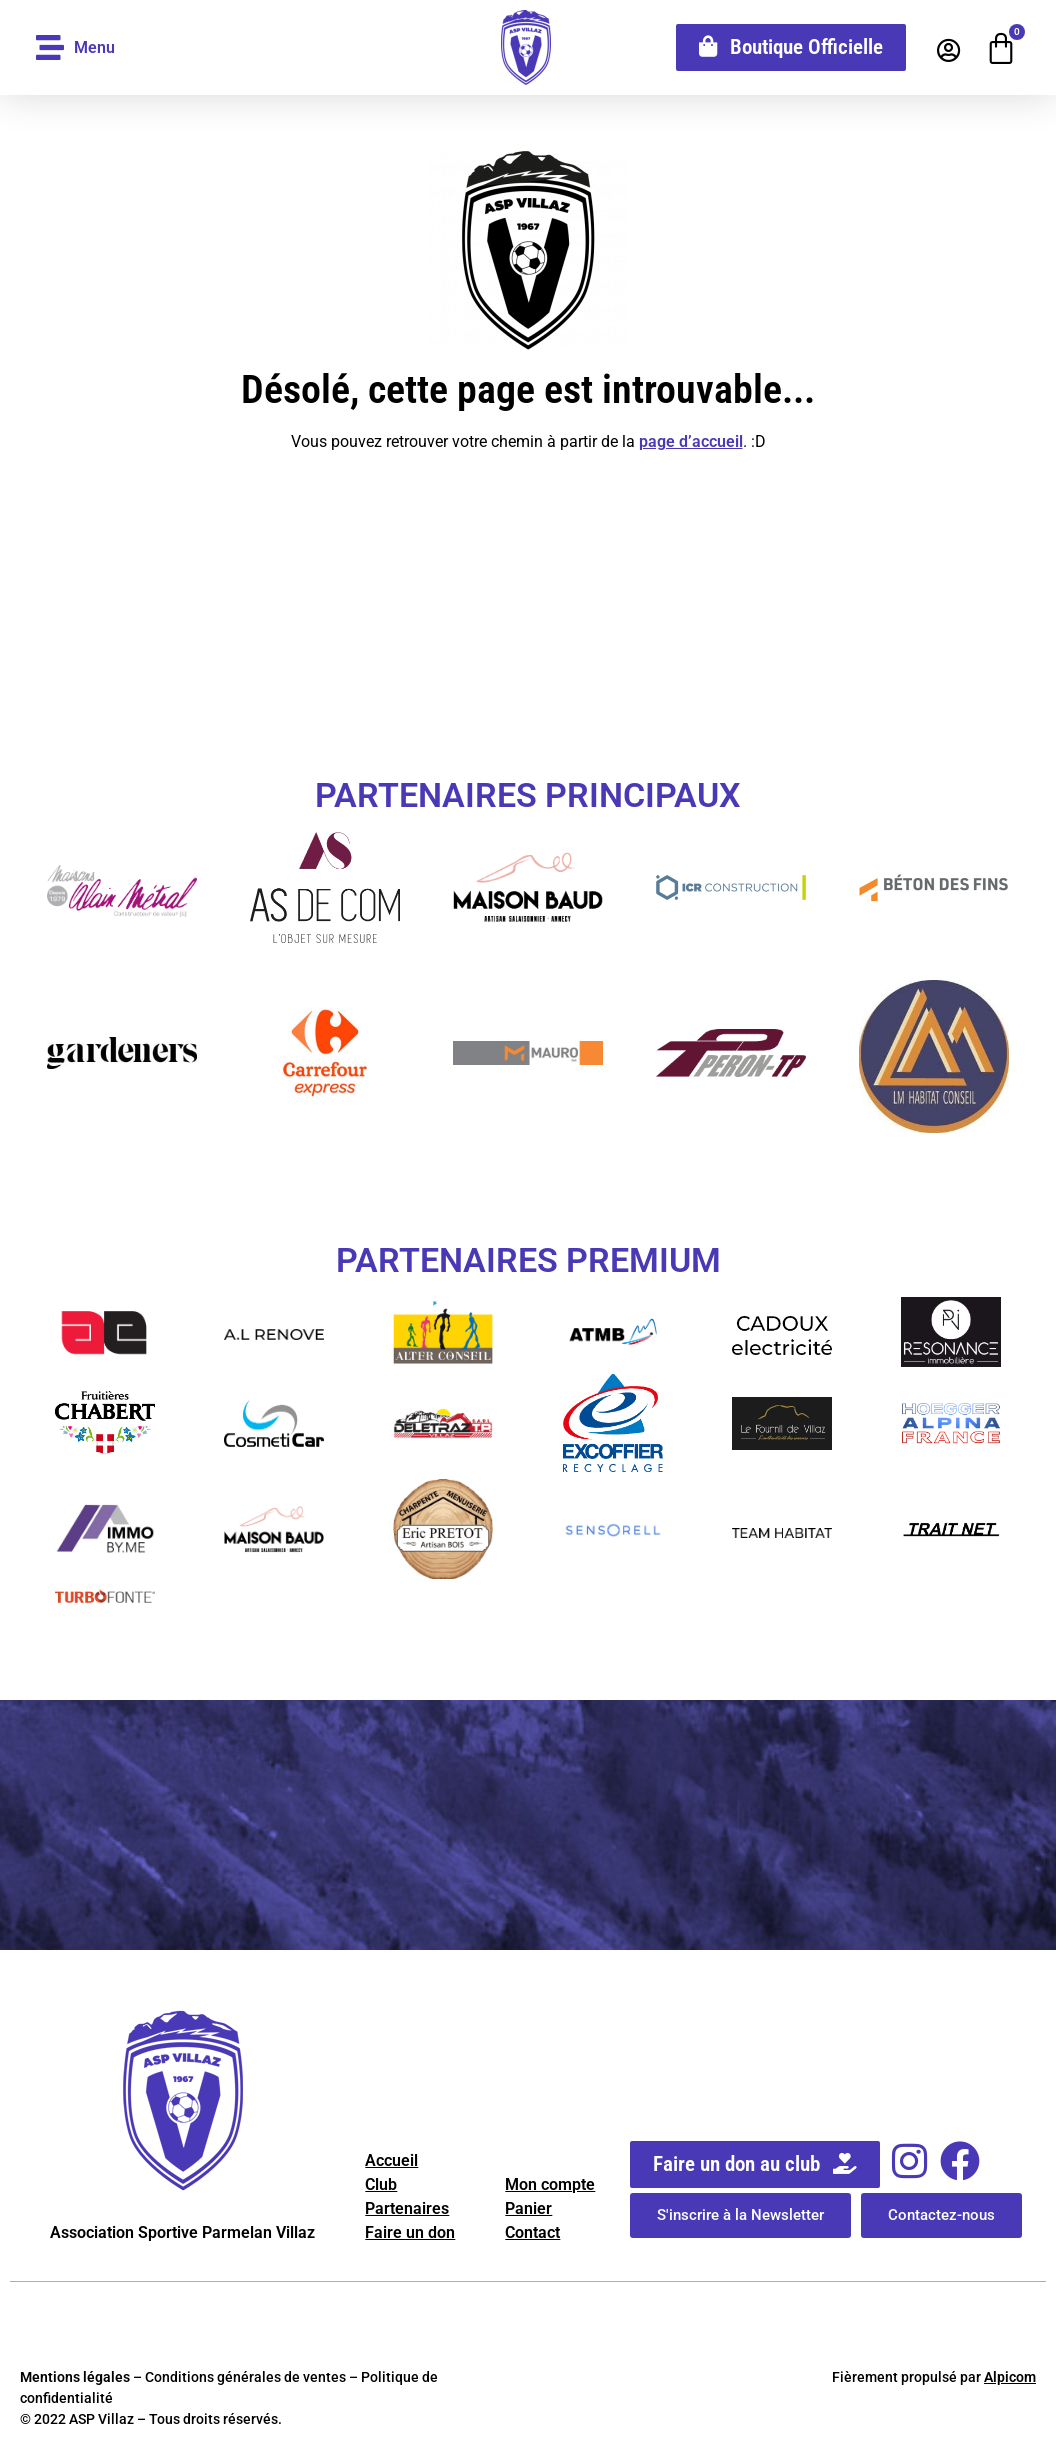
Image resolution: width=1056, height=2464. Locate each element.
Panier (528, 2208)
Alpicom (1010, 2377)
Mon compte (550, 2184)
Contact (532, 2232)
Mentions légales (75, 2377)
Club (381, 2184)
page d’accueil (691, 441)
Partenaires (407, 2208)
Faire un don (410, 2232)
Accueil (391, 2160)
